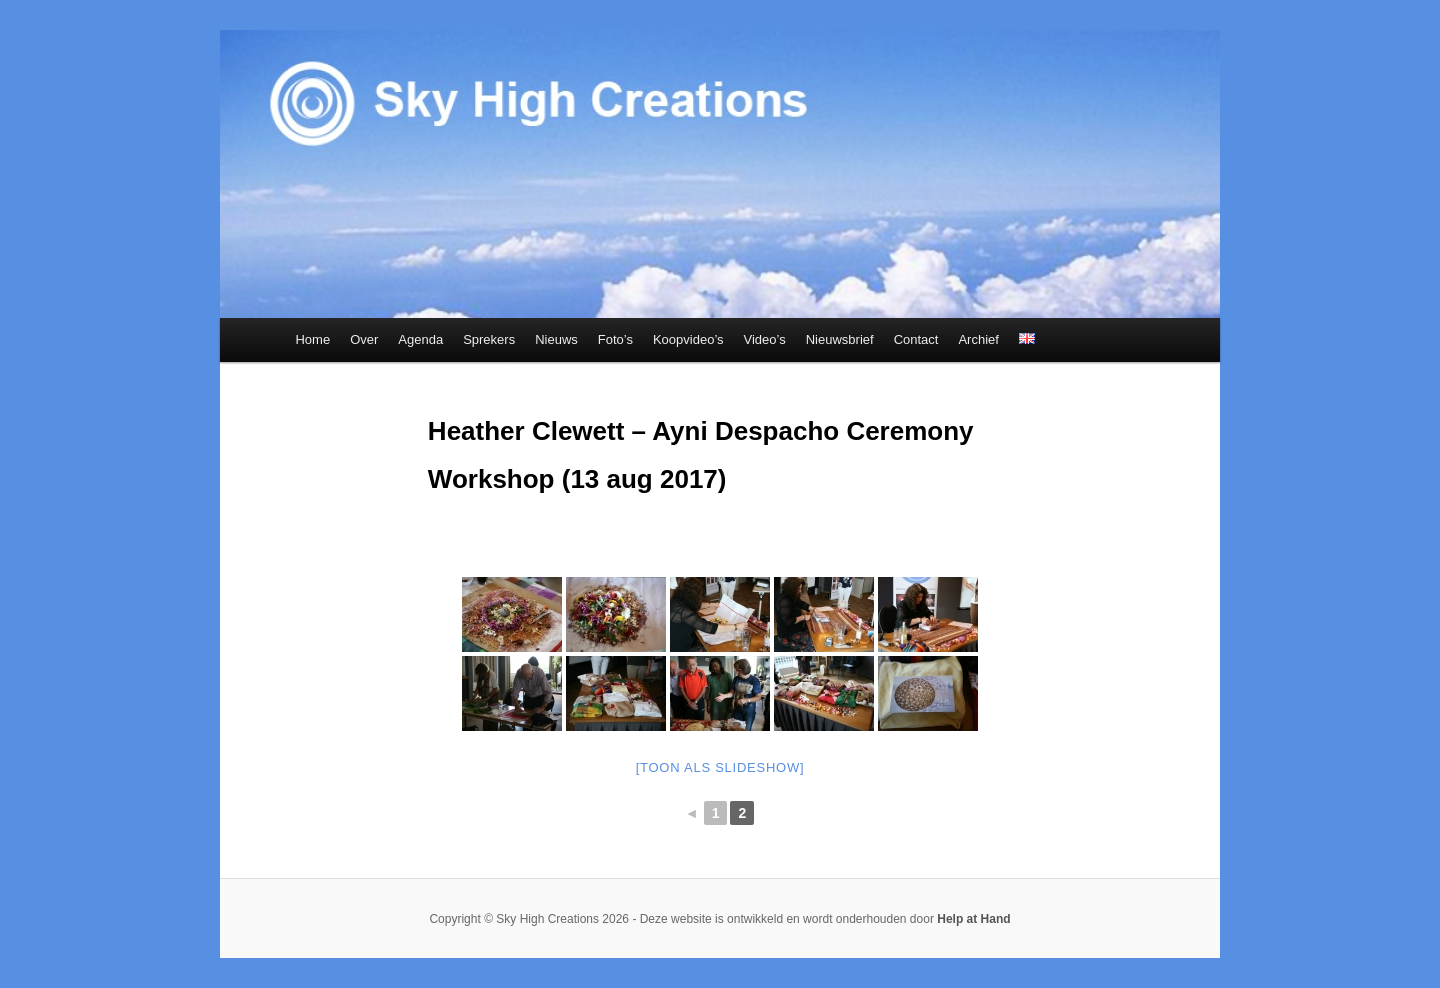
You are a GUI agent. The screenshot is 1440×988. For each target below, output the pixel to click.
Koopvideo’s (688, 339)
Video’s (765, 339)
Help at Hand (973, 919)
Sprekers (489, 339)
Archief (978, 339)
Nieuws (556, 339)
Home (312, 339)
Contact (916, 339)
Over (364, 339)
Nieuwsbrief (840, 339)
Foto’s (615, 339)
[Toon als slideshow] (720, 767)
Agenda (420, 339)
